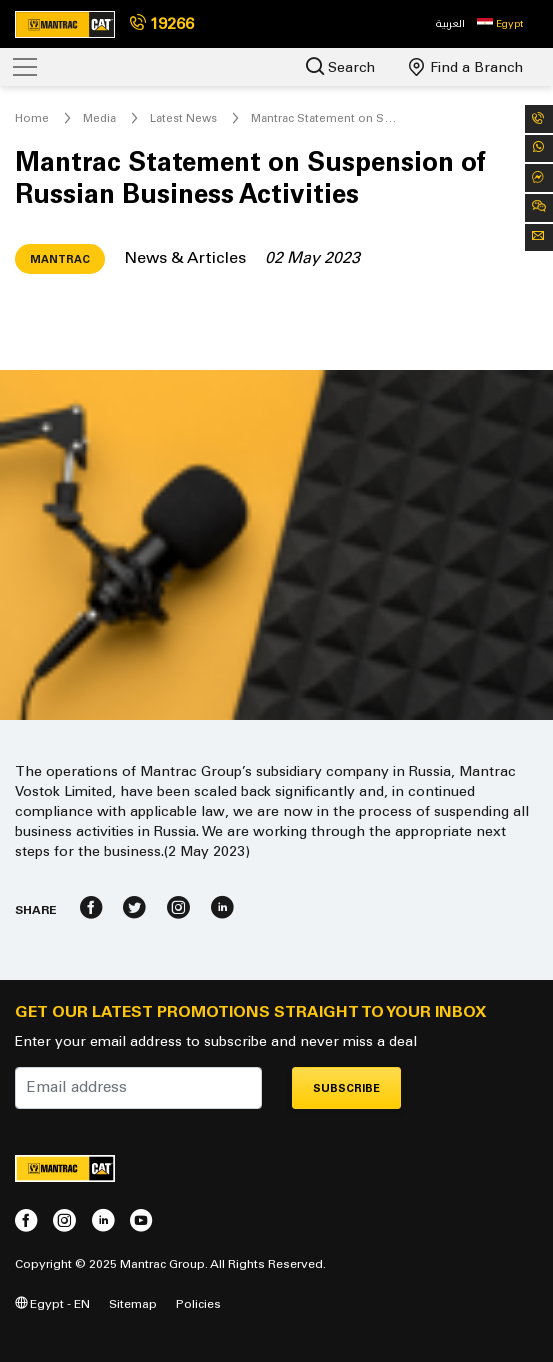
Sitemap (133, 1303)
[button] (500, 24)
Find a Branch (466, 67)
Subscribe (346, 1088)
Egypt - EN (52, 1303)
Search (340, 66)
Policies (198, 1303)
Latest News (183, 118)
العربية (450, 23)
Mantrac (60, 259)
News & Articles (185, 257)
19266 (162, 23)
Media (99, 118)
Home (32, 118)
